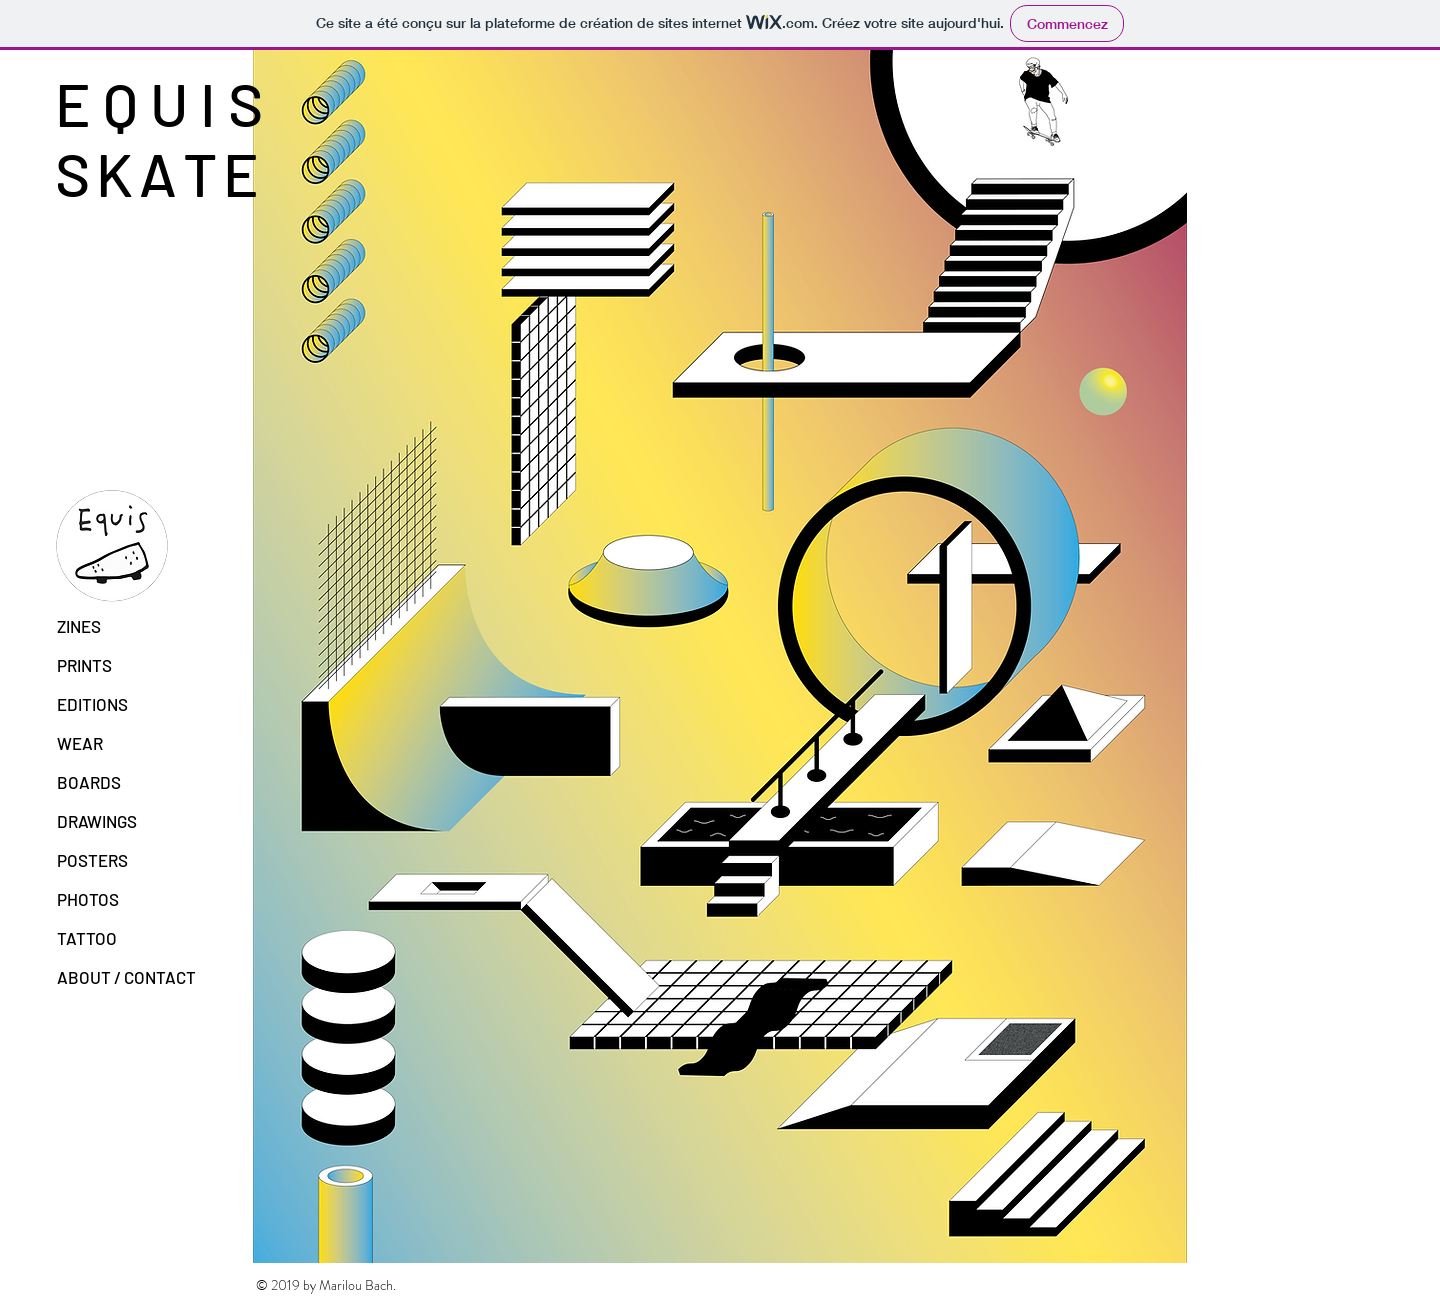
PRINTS (84, 665)
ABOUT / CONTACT (126, 977)
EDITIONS (92, 704)
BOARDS (89, 782)
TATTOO (87, 938)
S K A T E (155, 173)
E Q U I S (165, 103)
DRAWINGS (97, 821)
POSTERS (92, 860)
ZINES (79, 626)
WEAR (80, 743)
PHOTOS (88, 899)
